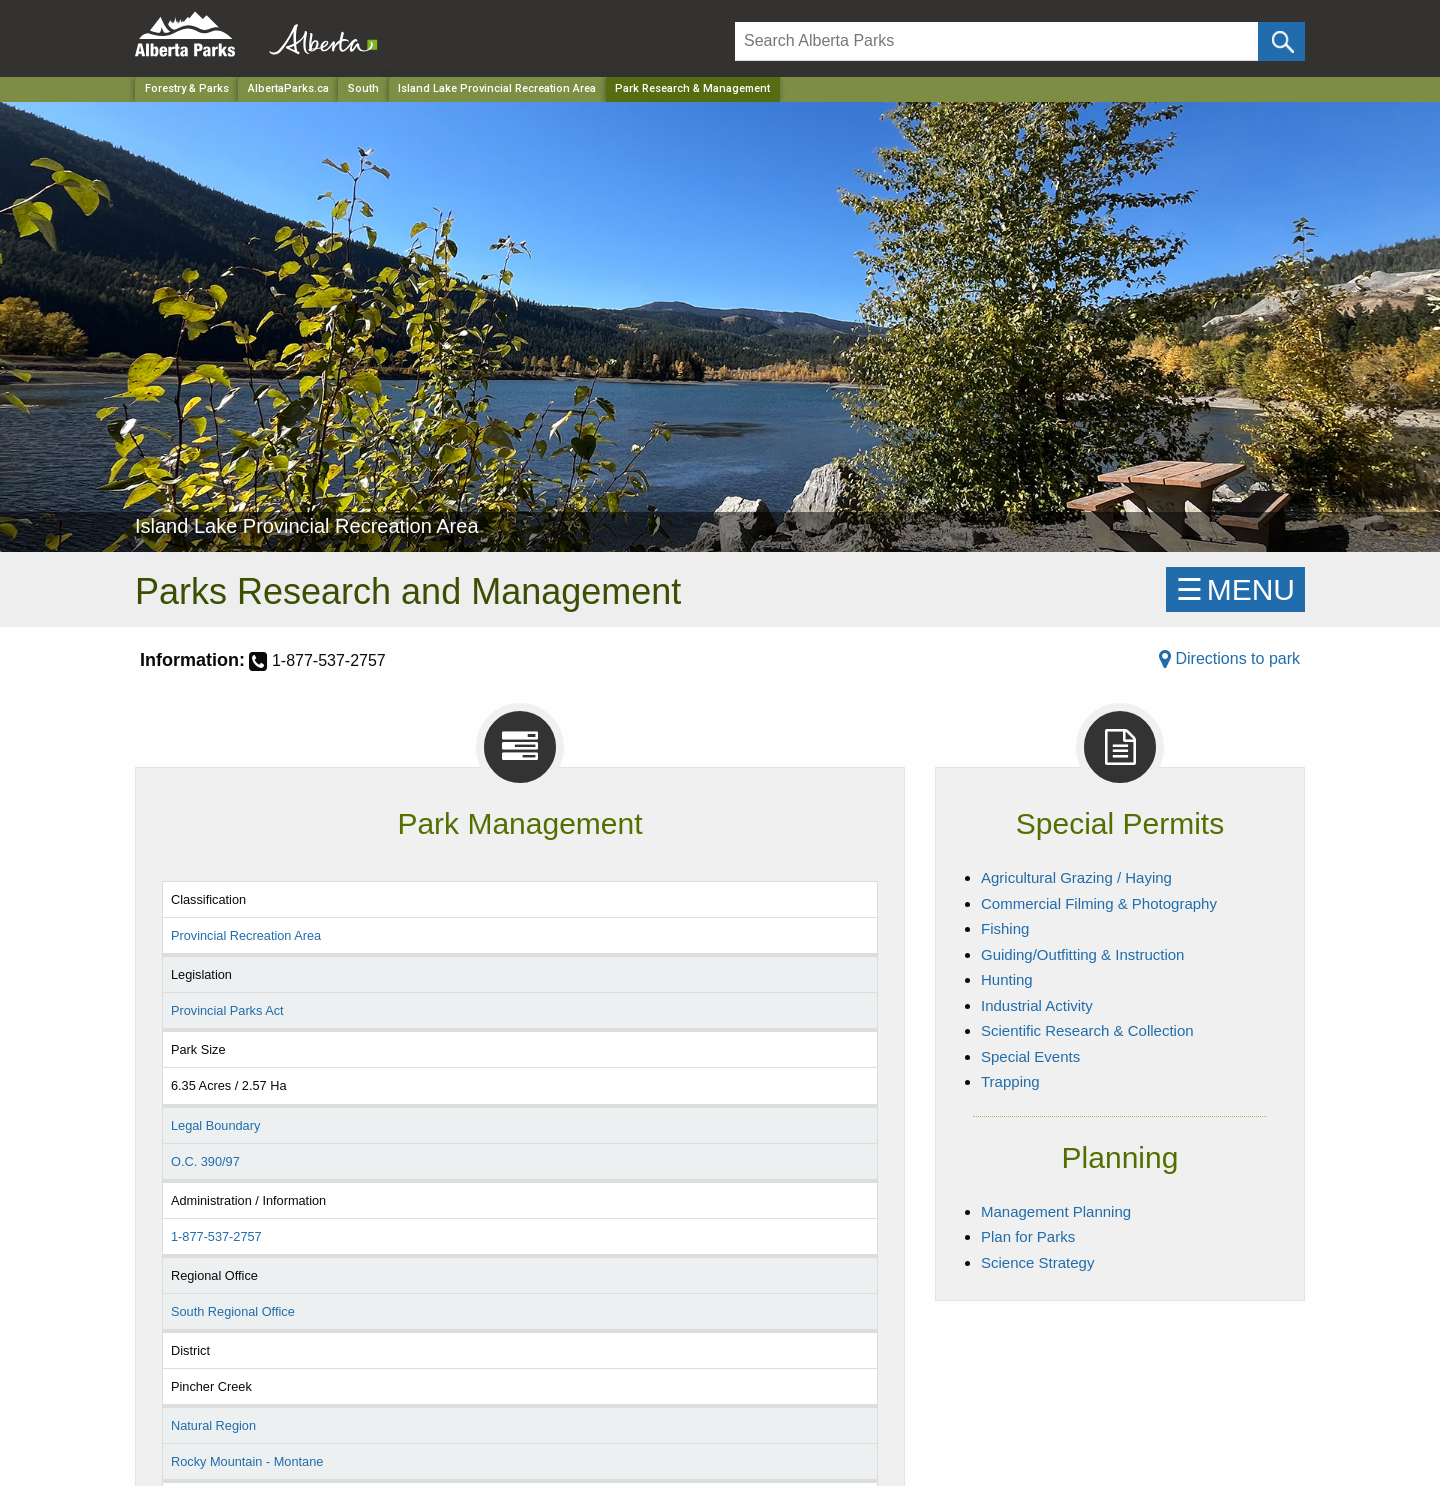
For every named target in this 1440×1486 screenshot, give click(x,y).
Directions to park (1229, 658)
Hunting (1007, 979)
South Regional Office (233, 1311)
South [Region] (363, 88)
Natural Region (213, 1425)
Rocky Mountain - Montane (247, 1461)
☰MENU (1235, 589)
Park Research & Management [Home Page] (692, 88)
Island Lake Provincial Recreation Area (497, 88)
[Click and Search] (1281, 41)
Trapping (1010, 1081)
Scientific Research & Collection (1087, 1030)
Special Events (1030, 1056)
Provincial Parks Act (227, 1010)
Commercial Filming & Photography (1099, 903)
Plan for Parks (1028, 1236)
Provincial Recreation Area (246, 935)
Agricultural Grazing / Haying (1076, 877)
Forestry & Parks (187, 88)
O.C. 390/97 (205, 1161)
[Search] (996, 41)
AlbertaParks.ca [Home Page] (288, 88)
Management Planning (1056, 1211)
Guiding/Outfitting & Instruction (1082, 954)
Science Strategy (1037, 1262)
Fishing (1005, 928)
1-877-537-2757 (216, 1236)
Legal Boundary (215, 1125)
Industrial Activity (1037, 1005)
